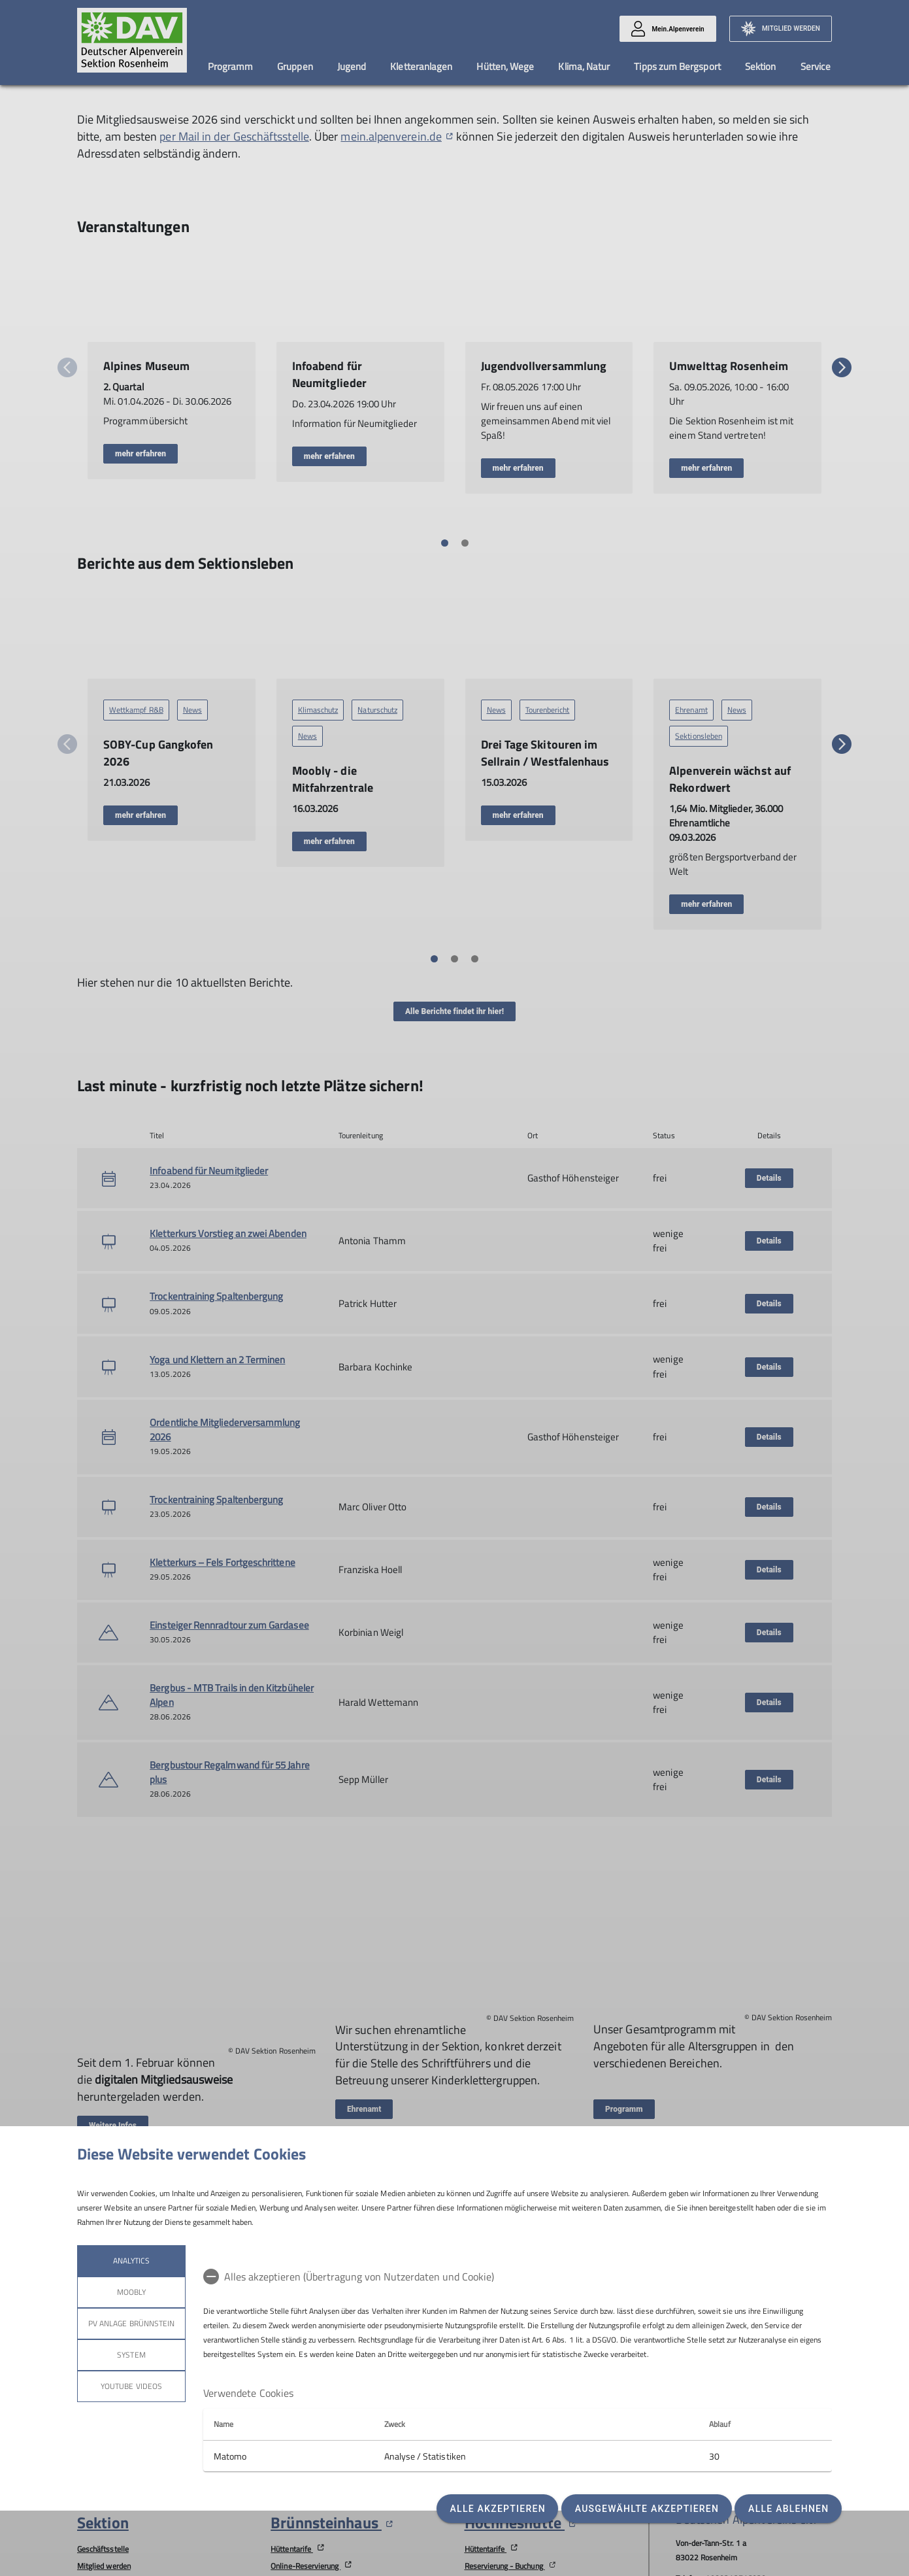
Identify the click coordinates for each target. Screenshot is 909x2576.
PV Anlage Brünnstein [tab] (131, 2323)
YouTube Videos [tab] (131, 2386)
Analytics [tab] (131, 2260)
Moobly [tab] (131, 2292)
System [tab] (131, 2354)
